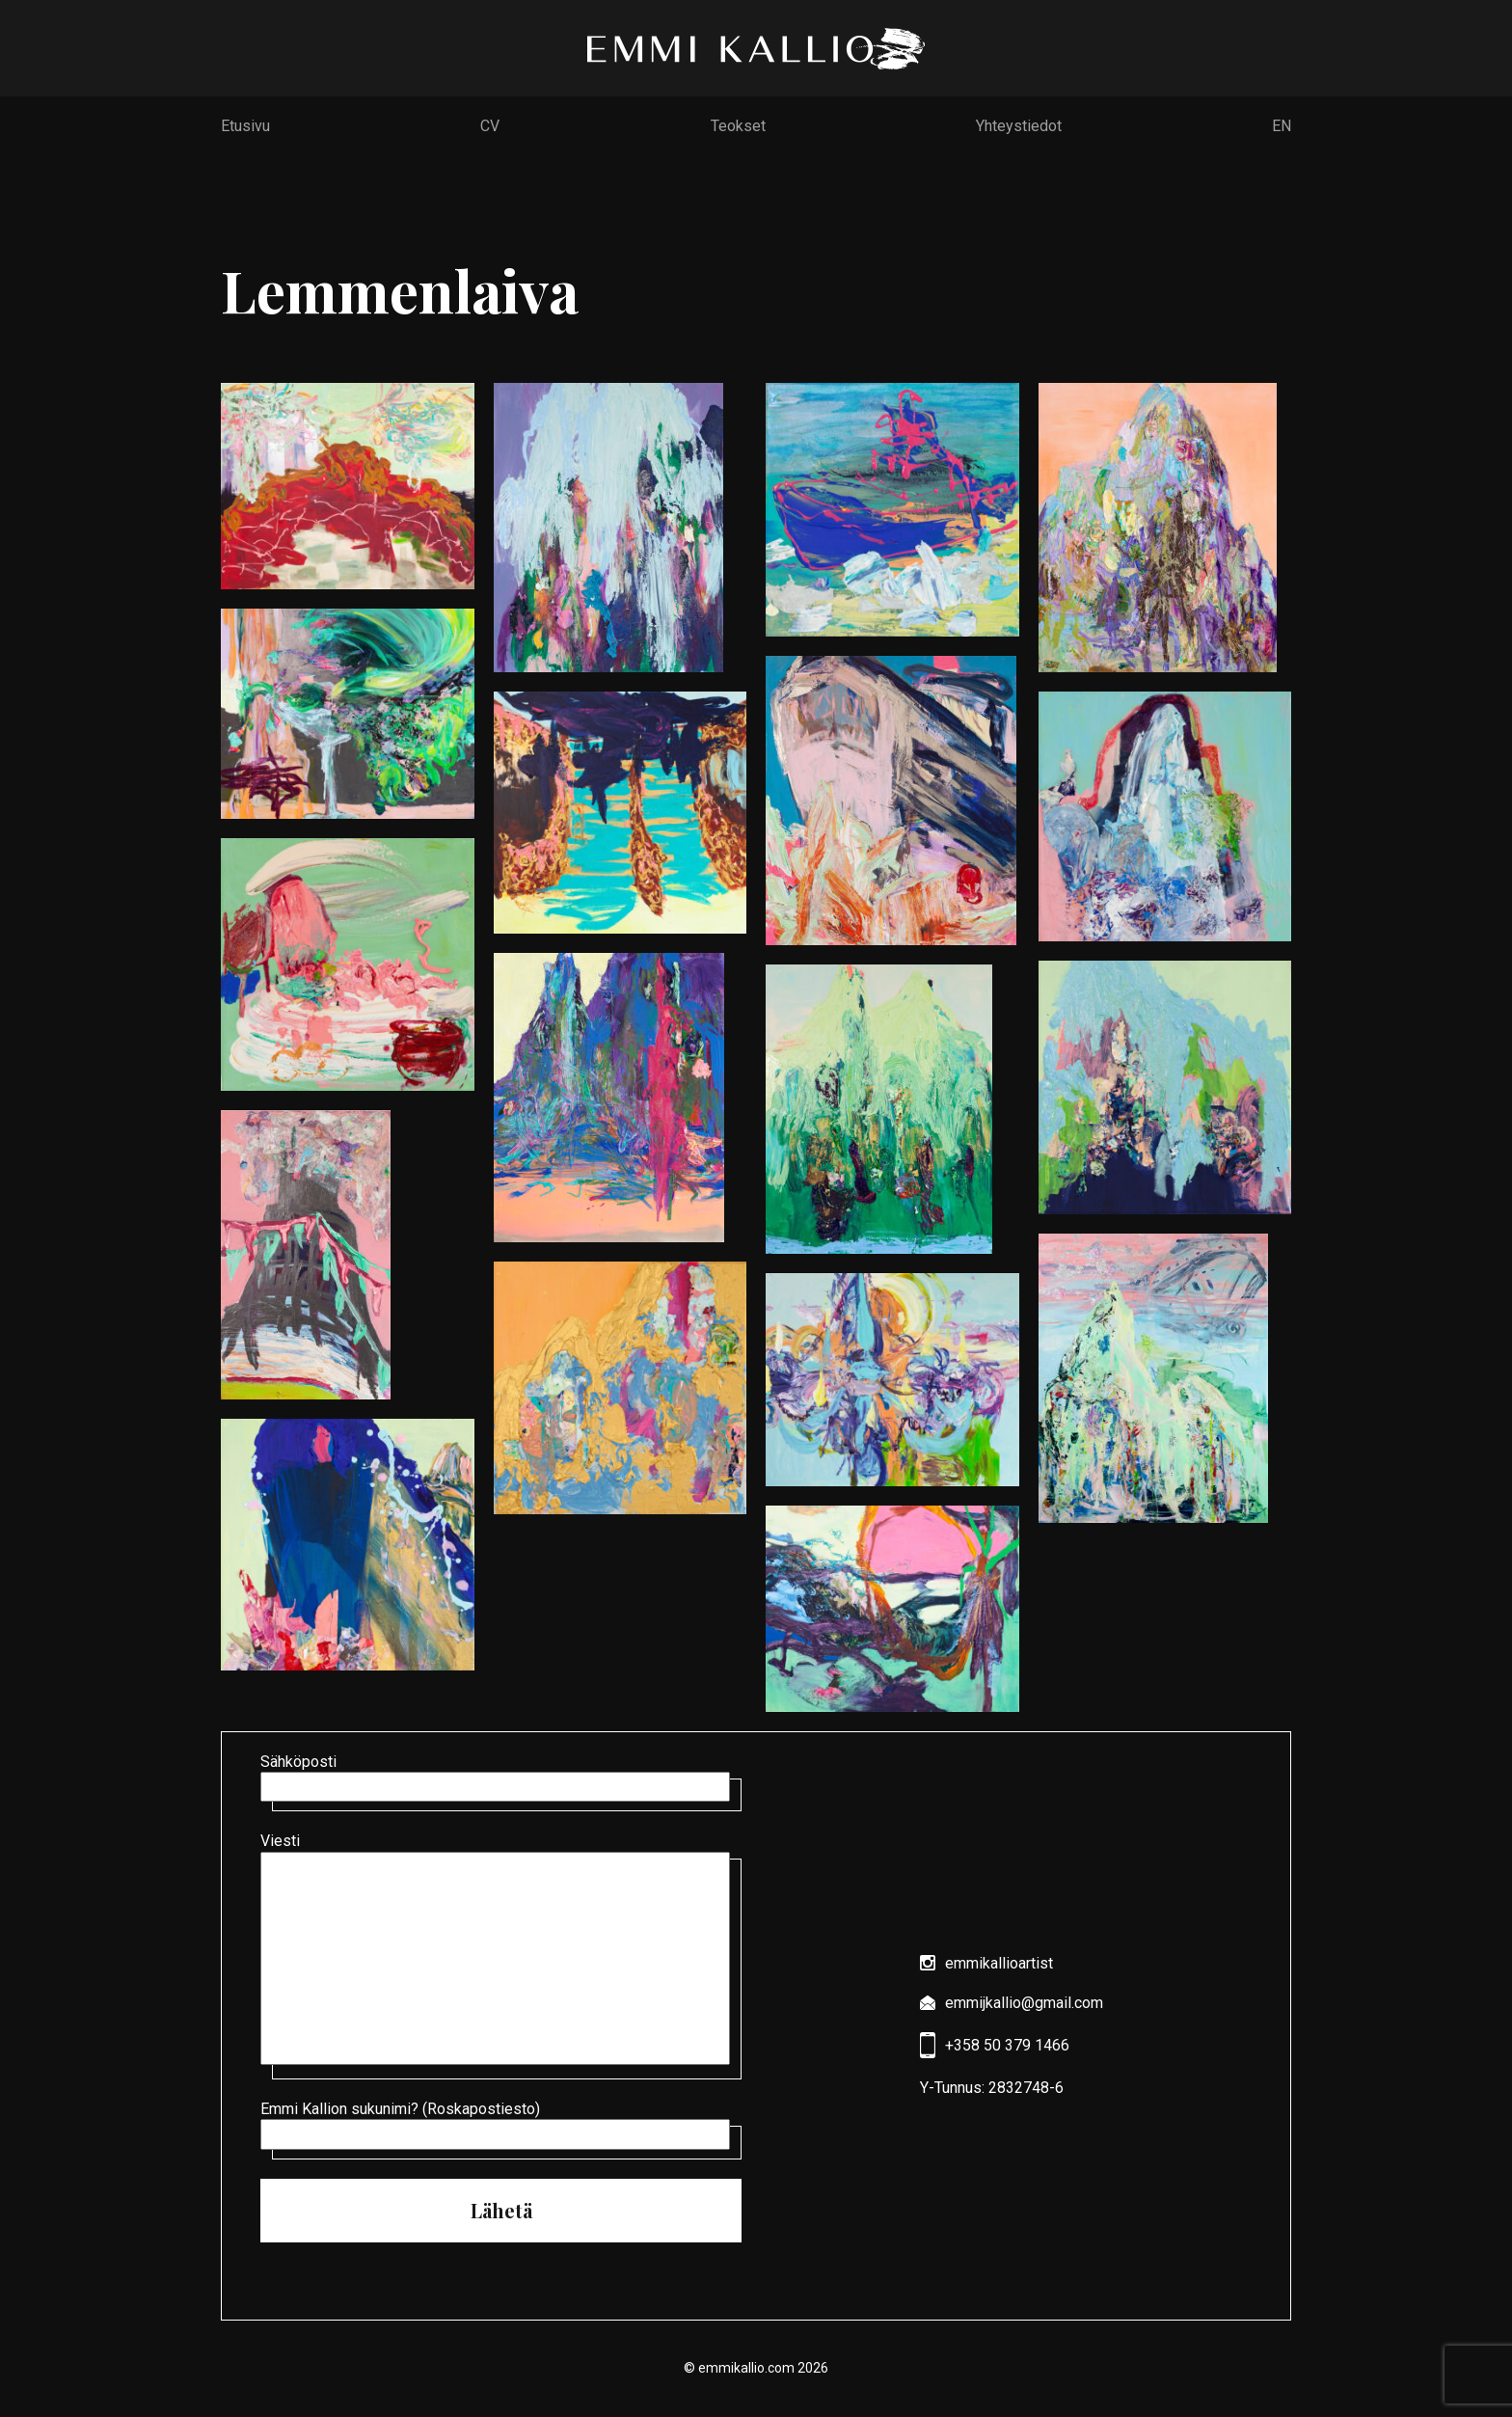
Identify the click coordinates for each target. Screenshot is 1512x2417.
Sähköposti (501, 1777)
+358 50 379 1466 (994, 2045)
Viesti (501, 1951)
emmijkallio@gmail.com (1011, 2003)
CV (490, 126)
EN (1281, 126)
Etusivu (245, 126)
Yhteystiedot (1019, 126)
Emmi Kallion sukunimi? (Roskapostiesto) (501, 2125)
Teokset (738, 126)
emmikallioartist (986, 1963)
